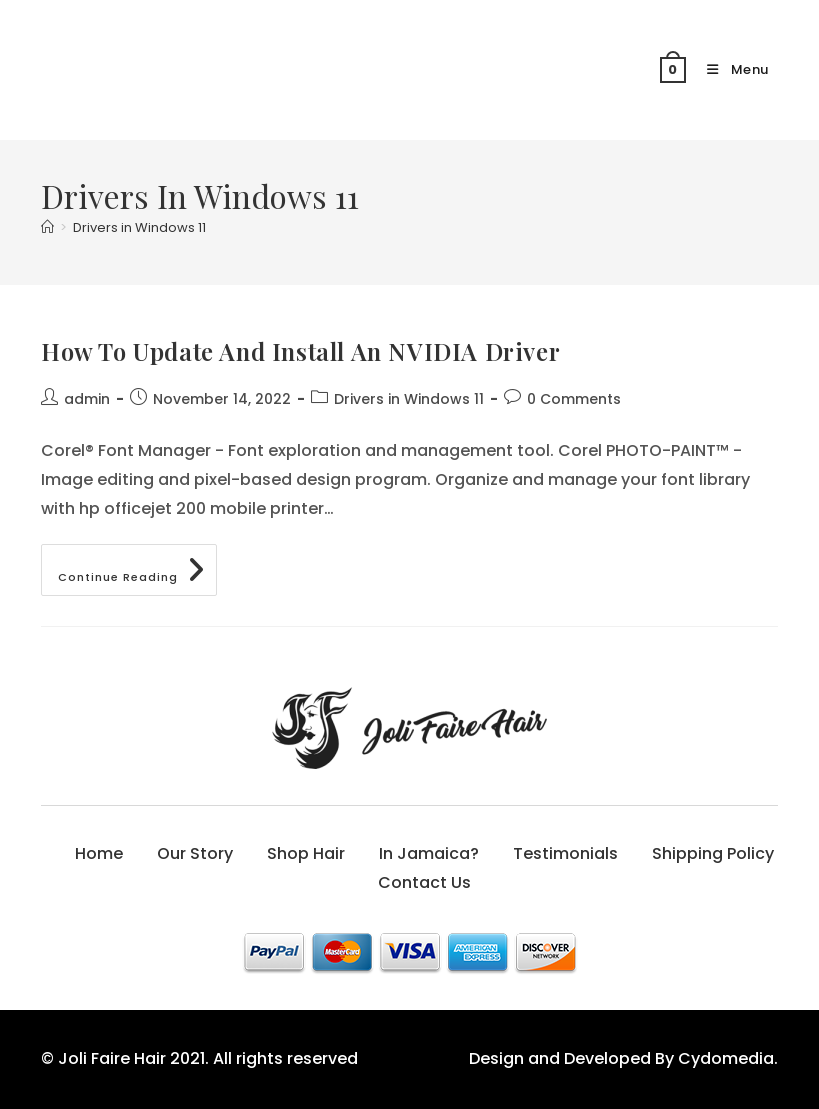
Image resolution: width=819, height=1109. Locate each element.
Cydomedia (726, 1058)
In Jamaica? (429, 853)
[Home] (47, 227)
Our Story (195, 853)
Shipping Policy (713, 853)
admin (87, 399)
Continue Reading (137, 573)
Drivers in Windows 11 (139, 227)
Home (99, 853)
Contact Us (424, 882)
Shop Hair (306, 853)
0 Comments (574, 399)
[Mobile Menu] (729, 69)
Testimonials (565, 853)
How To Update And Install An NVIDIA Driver (300, 351)
